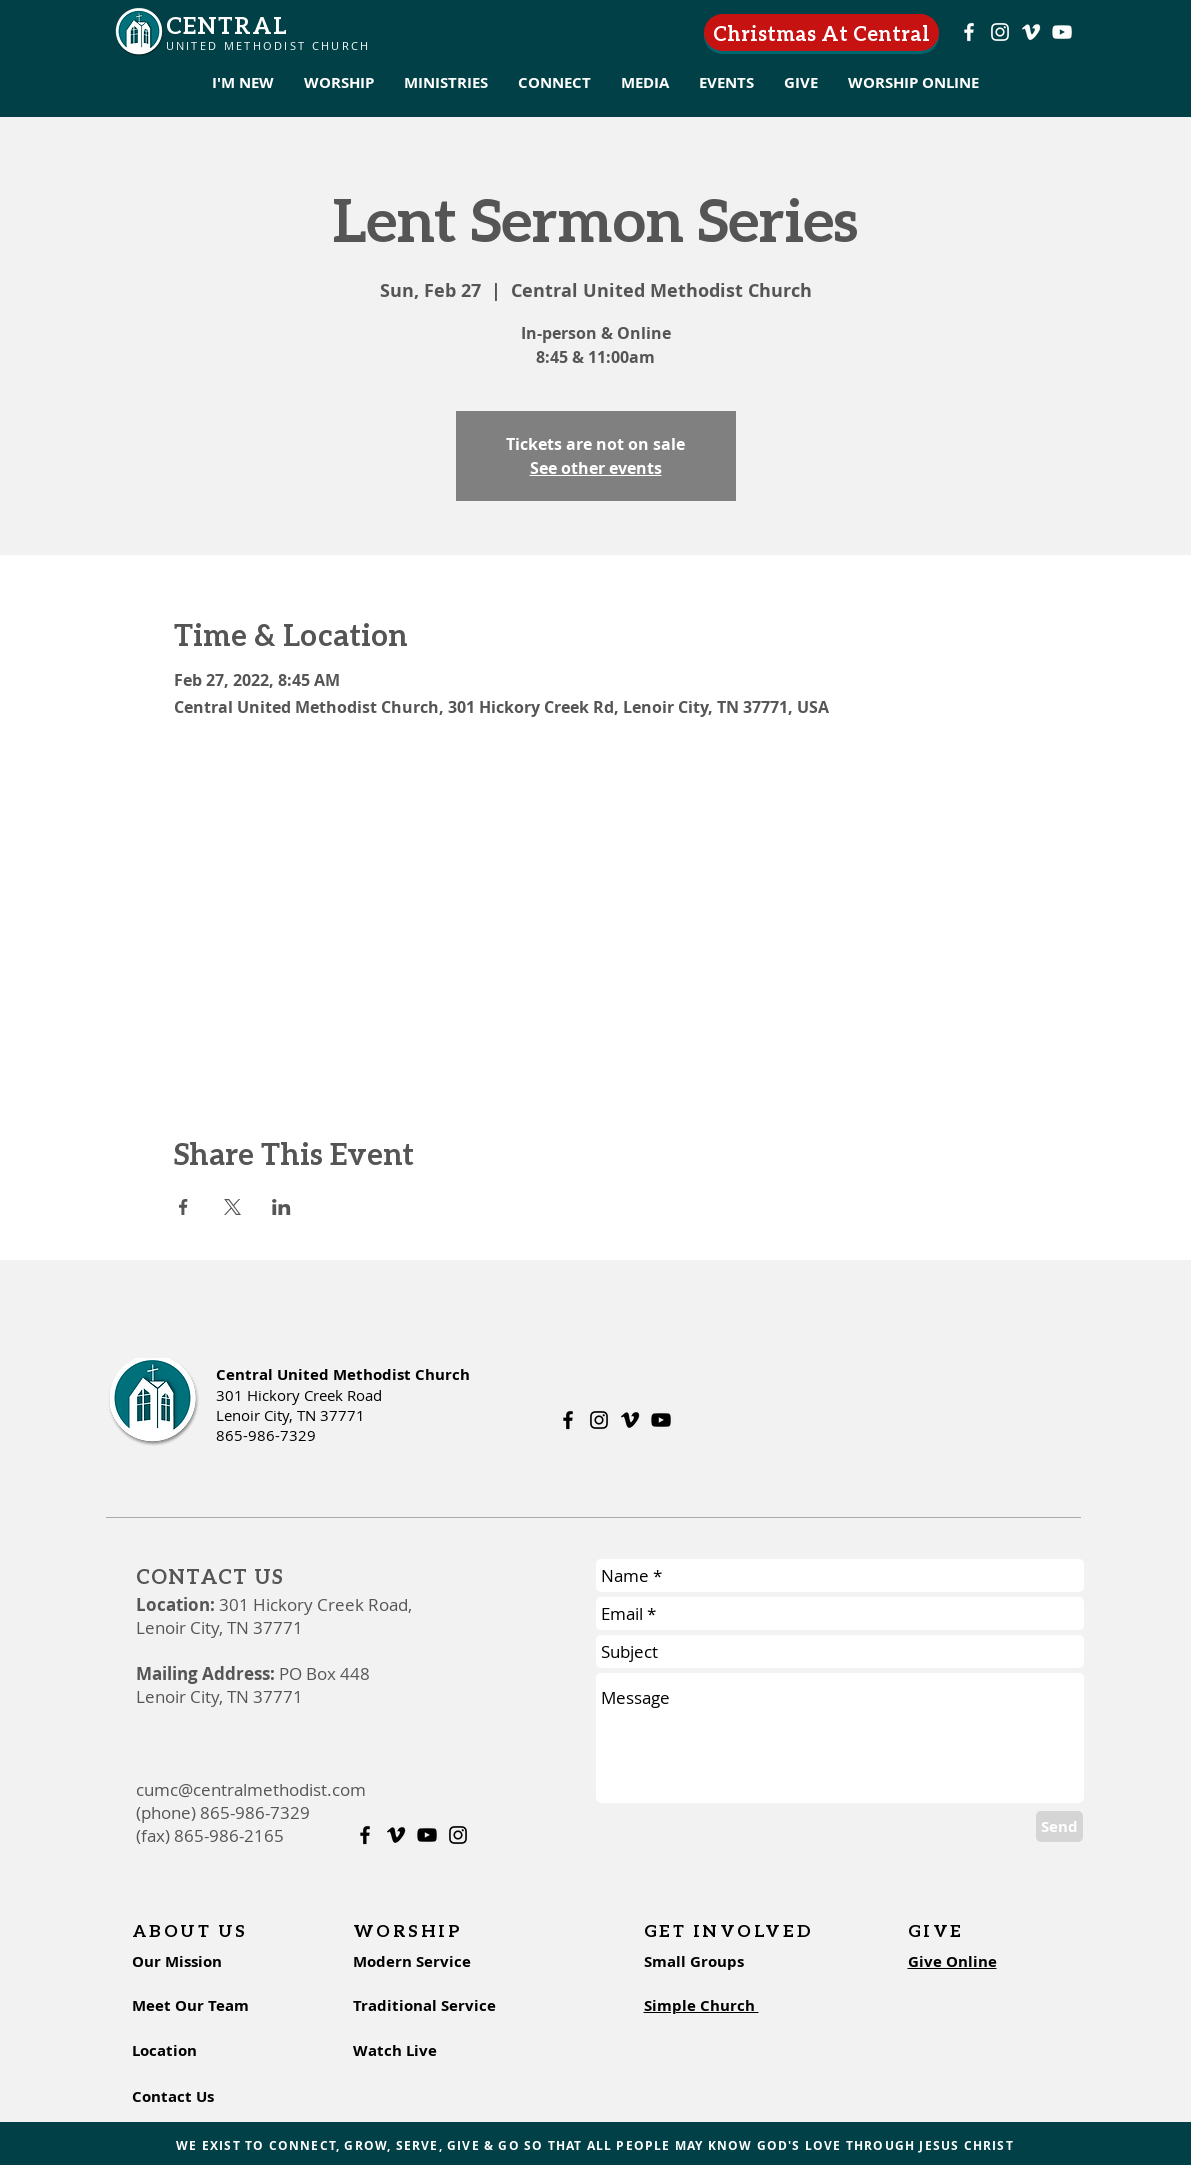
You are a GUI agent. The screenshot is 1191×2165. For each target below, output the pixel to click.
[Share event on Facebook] (183, 1207)
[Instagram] (1000, 32)
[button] (243, 83)
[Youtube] (1062, 32)
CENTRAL (227, 24)
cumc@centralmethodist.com (251, 1789)
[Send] (1059, 1826)
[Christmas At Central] (821, 32)
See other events (596, 468)
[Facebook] (969, 32)
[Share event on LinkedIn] (281, 1207)
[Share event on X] (232, 1207)
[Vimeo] (1031, 32)
